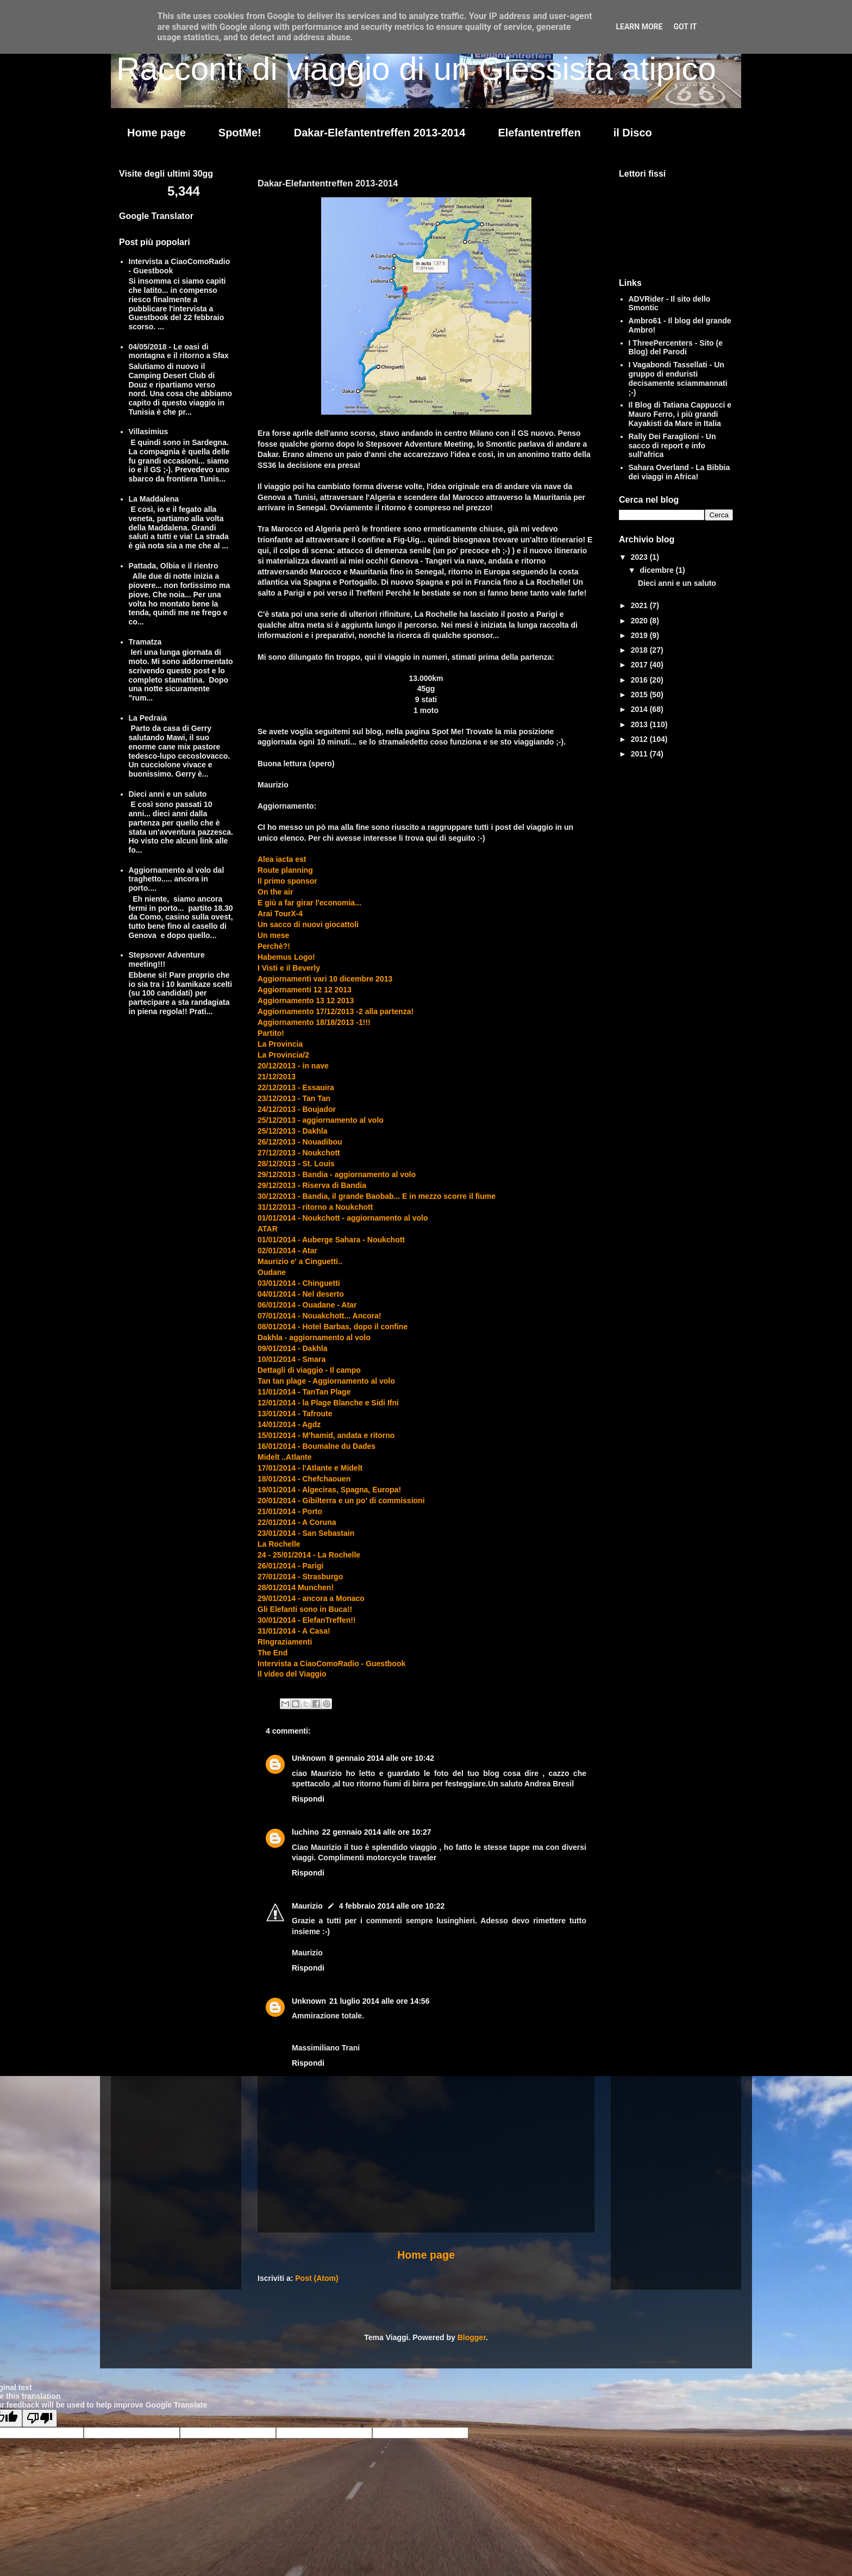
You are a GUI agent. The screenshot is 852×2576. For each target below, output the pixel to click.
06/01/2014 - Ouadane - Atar (307, 1304)
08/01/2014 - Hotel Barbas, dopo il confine (333, 1326)
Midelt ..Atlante (285, 1457)
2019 (640, 635)
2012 (640, 739)
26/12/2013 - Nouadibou (300, 1141)
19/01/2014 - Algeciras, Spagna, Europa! (329, 1489)
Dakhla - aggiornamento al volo (314, 1337)
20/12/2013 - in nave (293, 1065)
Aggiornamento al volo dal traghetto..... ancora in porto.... (176, 879)
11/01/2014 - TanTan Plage (304, 1391)
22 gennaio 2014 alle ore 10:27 (376, 1832)
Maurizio (307, 1906)
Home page (156, 133)
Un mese (273, 935)
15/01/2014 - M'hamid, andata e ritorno (326, 1435)
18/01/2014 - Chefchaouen (304, 1478)
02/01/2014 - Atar (287, 1250)
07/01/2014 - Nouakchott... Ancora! (319, 1315)
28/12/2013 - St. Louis (296, 1163)
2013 (640, 724)
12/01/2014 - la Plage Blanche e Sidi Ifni (328, 1402)
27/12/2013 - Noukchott (299, 1152)
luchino (305, 1832)
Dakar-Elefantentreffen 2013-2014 (380, 133)
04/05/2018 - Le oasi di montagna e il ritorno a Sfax (179, 351)
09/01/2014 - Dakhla (292, 1348)
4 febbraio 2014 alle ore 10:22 (392, 1906)
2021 (640, 605)
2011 (640, 753)
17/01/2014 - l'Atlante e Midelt (310, 1468)
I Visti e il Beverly (289, 968)
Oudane (272, 1272)
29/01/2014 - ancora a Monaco (311, 1598)
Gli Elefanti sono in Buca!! (305, 1609)
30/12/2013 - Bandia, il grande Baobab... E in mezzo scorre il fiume (377, 1196)
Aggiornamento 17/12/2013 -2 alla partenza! (336, 1011)
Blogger (472, 2337)
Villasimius (148, 431)
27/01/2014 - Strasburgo (300, 1576)
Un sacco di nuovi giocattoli (308, 924)
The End (272, 1652)
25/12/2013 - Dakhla (292, 1131)
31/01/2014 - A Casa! (294, 1631)
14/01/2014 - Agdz (289, 1424)
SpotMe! (239, 133)
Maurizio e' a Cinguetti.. (300, 1261)
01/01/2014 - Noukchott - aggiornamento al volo (343, 1218)
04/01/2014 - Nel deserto (301, 1294)
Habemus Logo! (286, 957)
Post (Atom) (316, 2278)
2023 (640, 557)
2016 (640, 680)
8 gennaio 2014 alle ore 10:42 (381, 1758)
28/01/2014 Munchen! (296, 1587)
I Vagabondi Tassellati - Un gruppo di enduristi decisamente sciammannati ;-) (678, 378)
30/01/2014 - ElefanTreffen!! (307, 1620)
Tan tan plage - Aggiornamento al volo (326, 1381)
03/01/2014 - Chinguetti (299, 1283)
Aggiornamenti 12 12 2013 (305, 989)
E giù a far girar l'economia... (309, 902)
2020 (640, 620)
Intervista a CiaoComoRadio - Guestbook (331, 1663)
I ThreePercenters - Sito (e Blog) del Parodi (676, 348)
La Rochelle (279, 1544)
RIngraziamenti (285, 1641)
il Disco (632, 133)
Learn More (639, 26)
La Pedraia (148, 718)
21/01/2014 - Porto (290, 1511)
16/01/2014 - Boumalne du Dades (316, 1446)
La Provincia (280, 1044)
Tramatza (145, 641)
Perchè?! (274, 946)
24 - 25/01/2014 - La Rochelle (309, 1554)
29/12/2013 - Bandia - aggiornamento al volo (337, 1174)
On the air (275, 891)
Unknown (309, 1758)
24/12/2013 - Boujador (297, 1109)
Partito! (271, 1033)
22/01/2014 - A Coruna (297, 1522)
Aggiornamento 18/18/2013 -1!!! (314, 1022)
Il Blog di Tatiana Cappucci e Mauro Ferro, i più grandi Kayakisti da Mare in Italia (680, 414)
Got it (685, 26)
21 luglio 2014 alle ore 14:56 (379, 2001)
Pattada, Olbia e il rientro (173, 565)
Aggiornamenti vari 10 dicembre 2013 (325, 978)
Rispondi (308, 1799)
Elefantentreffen (539, 133)
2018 (640, 650)
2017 (640, 664)
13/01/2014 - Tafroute (295, 1413)
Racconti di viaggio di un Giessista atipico (416, 69)
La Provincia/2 (283, 1055)
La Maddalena (154, 499)
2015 (640, 694)
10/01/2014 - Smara (291, 1359)
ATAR (268, 1228)
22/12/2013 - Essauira (296, 1087)
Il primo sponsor (287, 881)
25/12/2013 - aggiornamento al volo (321, 1120)
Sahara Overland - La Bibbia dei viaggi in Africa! (679, 472)
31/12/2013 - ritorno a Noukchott (315, 1207)
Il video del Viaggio (292, 1674)
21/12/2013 (277, 1076)
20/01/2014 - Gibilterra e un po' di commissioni (341, 1500)
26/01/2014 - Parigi (290, 1565)
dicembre (657, 570)
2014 (640, 709)
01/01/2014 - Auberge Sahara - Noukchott (331, 1239)
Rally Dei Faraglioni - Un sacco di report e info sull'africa (672, 445)
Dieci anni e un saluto (168, 794)
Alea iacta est (282, 859)
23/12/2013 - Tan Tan (294, 1098)
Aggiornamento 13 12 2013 (306, 1000)
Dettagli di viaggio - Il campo (309, 1370)
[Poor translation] (39, 2418)
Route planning (285, 870)
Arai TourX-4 (280, 913)
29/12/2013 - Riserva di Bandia (312, 1185)
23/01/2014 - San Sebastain (306, 1533)
